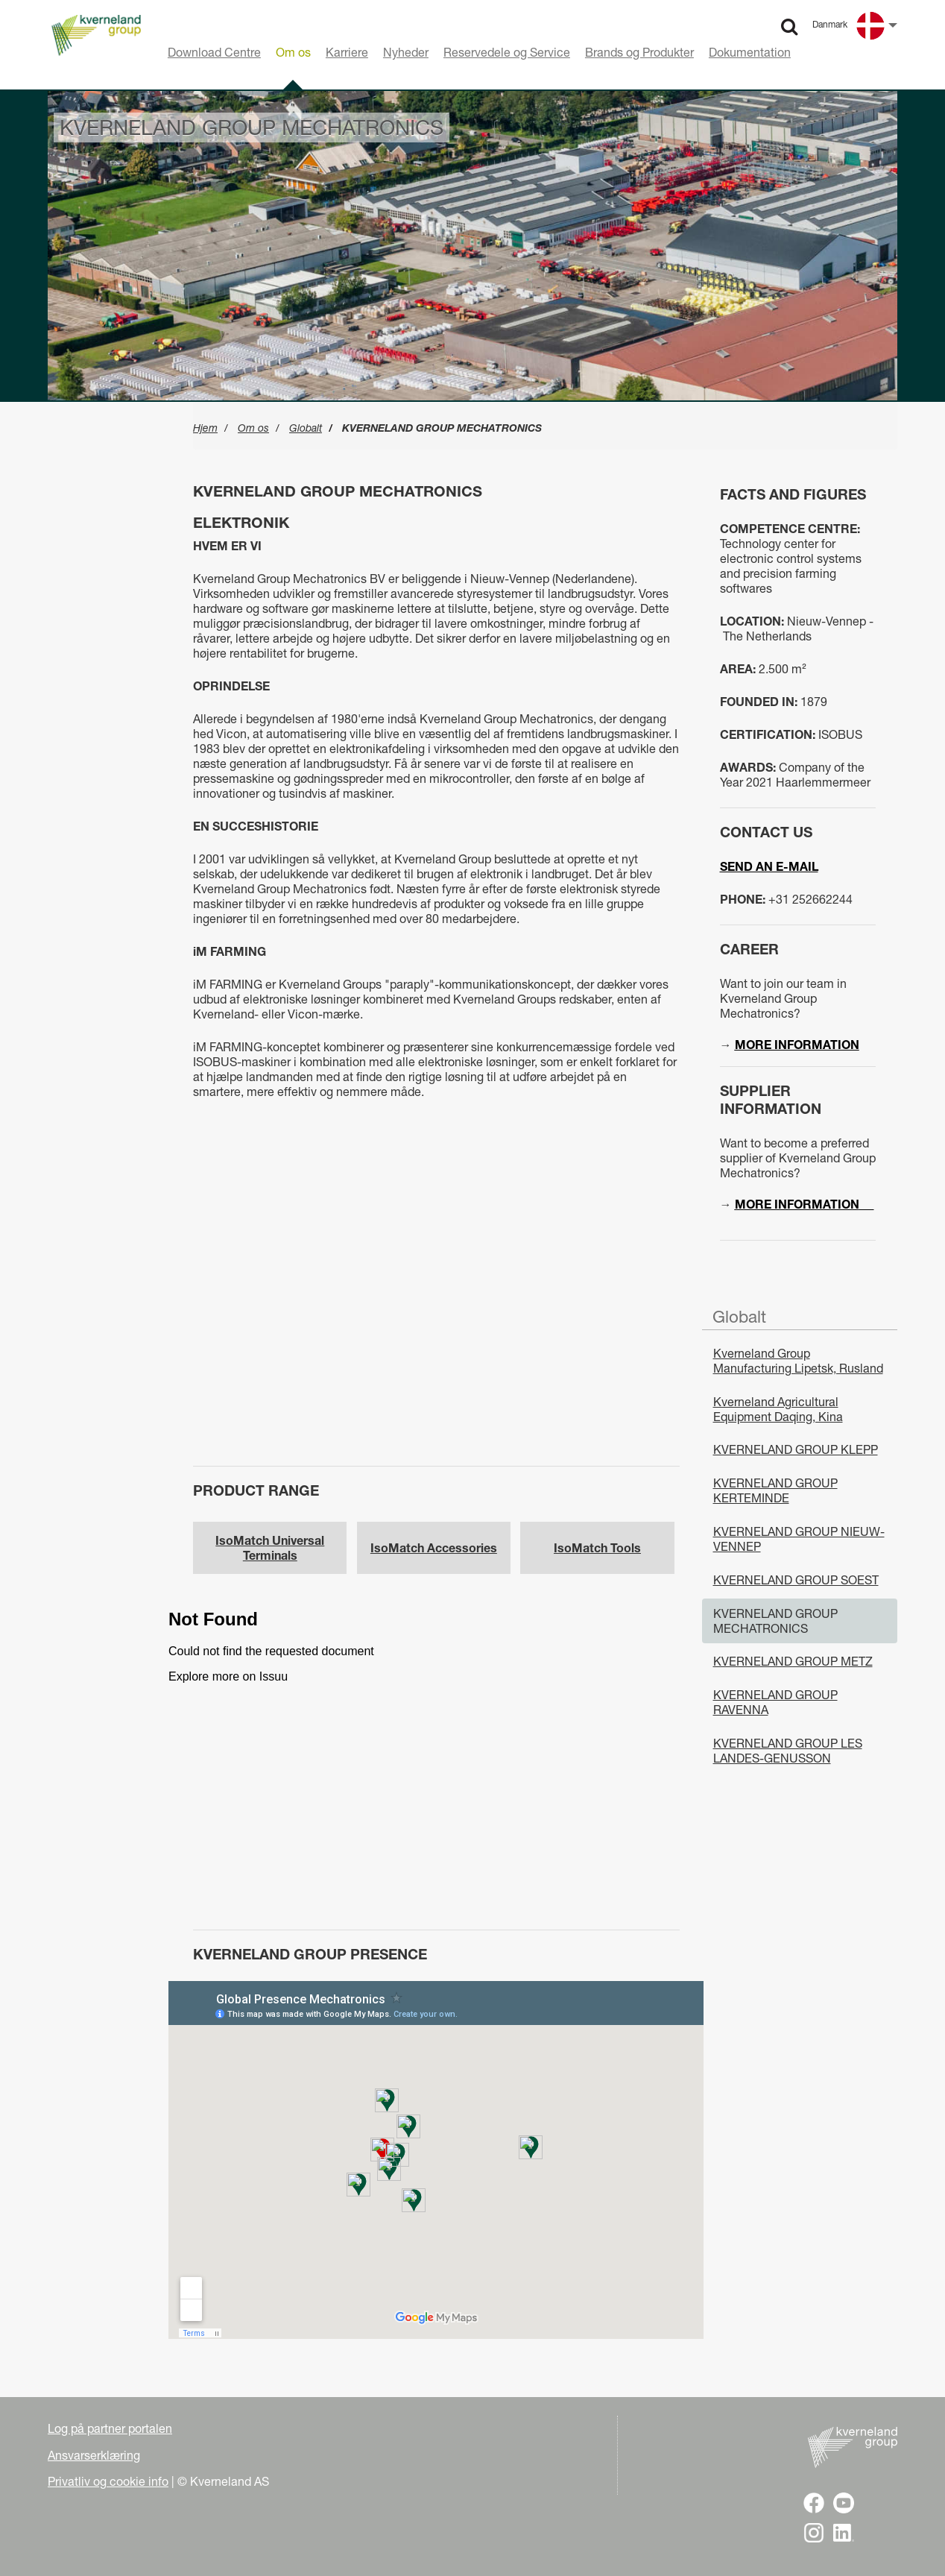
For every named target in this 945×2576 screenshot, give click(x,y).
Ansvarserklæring (94, 2455)
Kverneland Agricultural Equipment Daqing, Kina (778, 1409)
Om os (253, 428)
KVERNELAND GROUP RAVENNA (775, 1702)
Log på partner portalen (110, 2428)
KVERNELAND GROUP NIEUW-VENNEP (799, 1539)
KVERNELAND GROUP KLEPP (795, 1449)
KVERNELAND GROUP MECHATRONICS (775, 1621)
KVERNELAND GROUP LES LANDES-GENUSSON (787, 1751)
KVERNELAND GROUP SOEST (796, 1579)
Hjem (205, 428)
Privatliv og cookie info (108, 2481)
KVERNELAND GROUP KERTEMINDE (775, 1490)
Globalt (305, 428)
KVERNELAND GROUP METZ (793, 1661)
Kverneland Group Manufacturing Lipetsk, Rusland (798, 1361)
